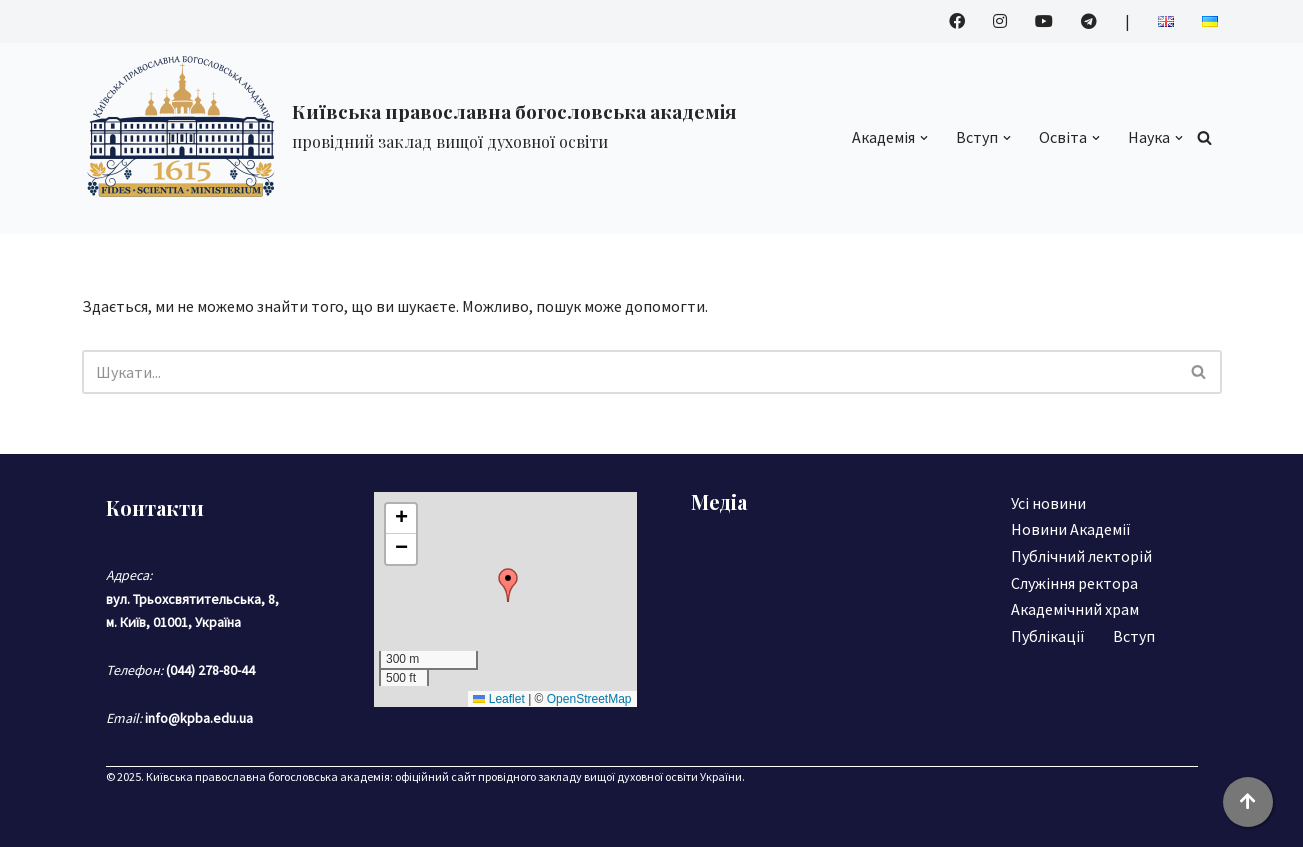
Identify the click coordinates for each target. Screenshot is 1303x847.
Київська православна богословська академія (268, 776)
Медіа (719, 501)
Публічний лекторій (1081, 556)
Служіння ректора (1074, 583)
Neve (99, 821)
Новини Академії (1071, 529)
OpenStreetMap (589, 699)
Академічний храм (1075, 609)
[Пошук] (1204, 137)
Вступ (1134, 636)
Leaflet (498, 699)
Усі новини (1048, 503)
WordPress (258, 821)
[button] (924, 138)
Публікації (1048, 636)
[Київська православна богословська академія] (409, 125)
